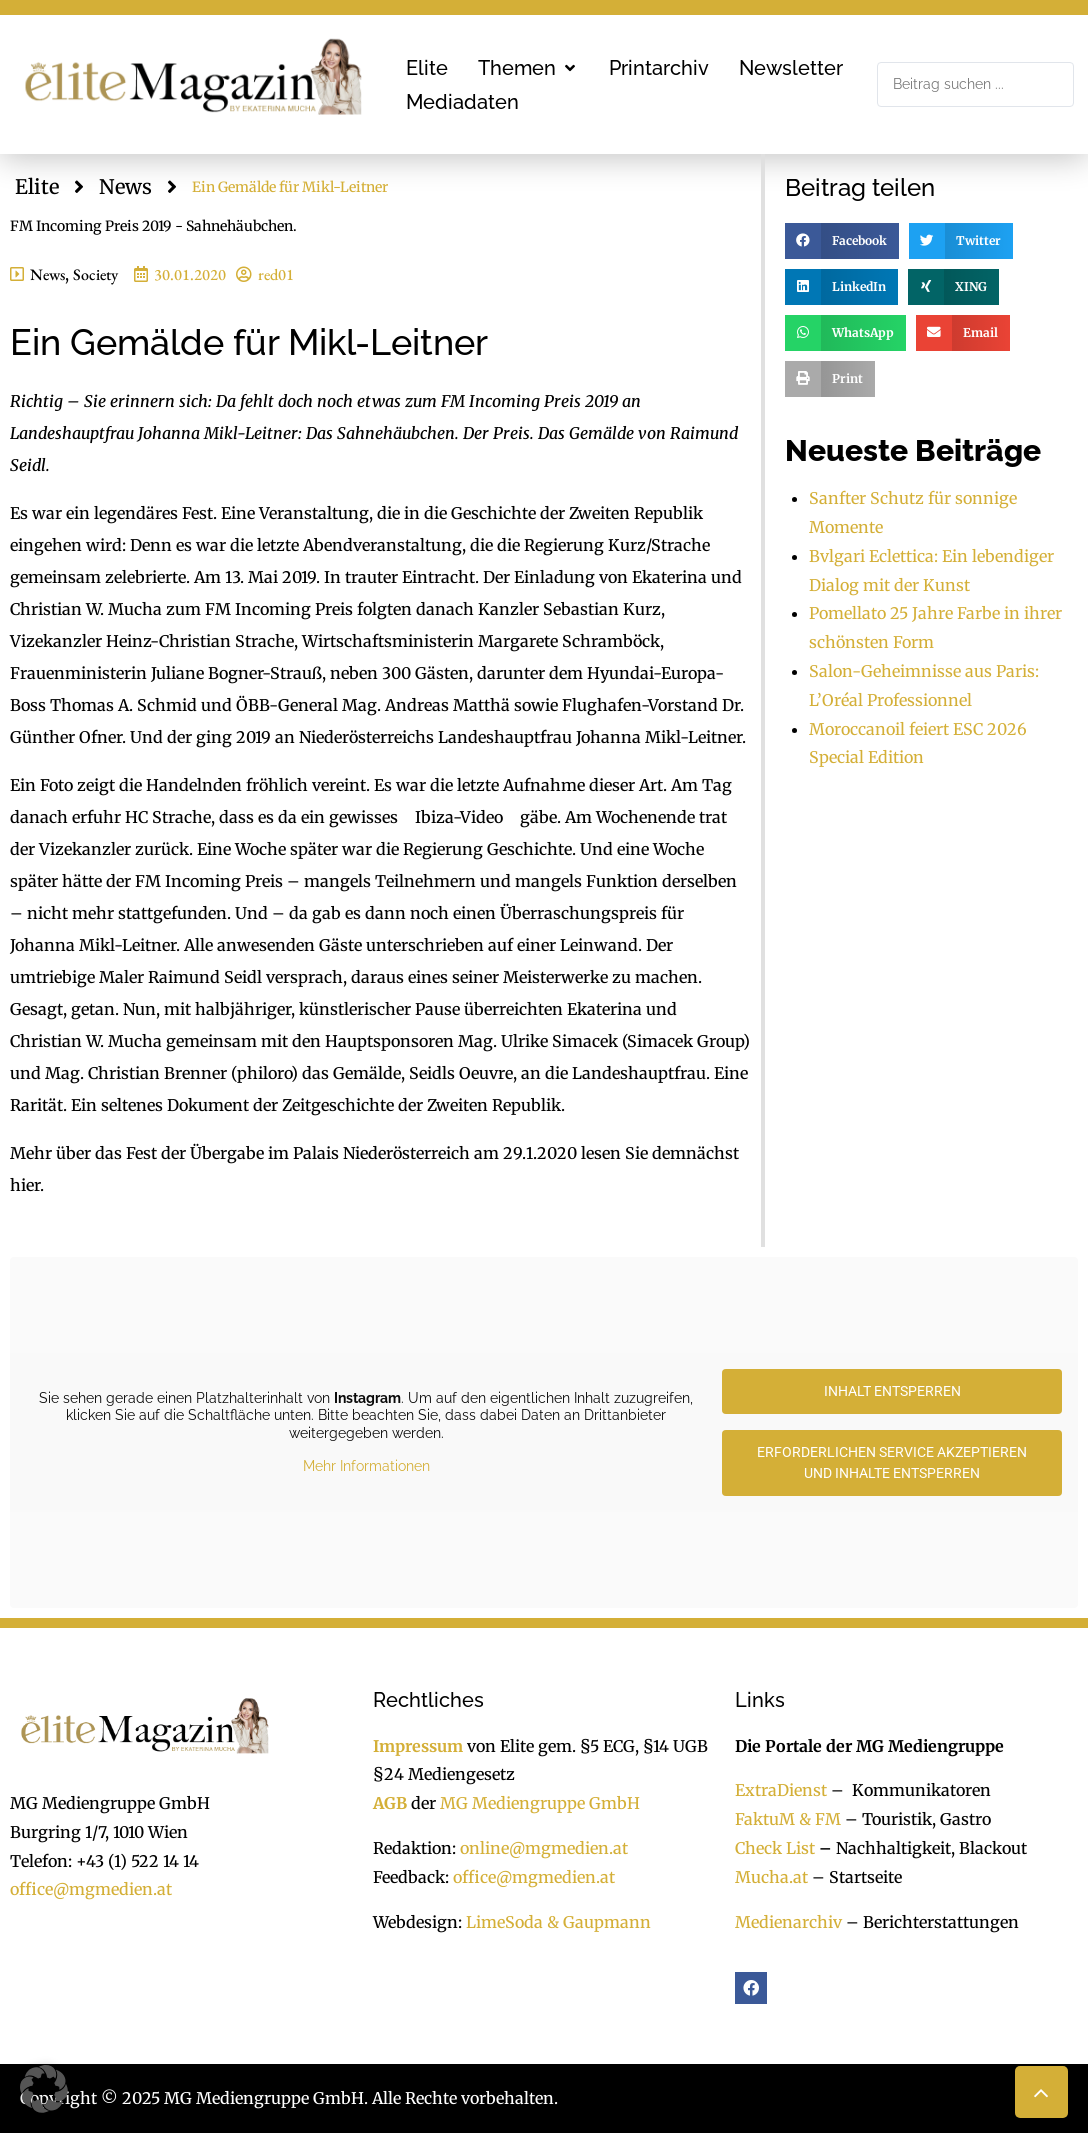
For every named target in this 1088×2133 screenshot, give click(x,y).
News (125, 186)
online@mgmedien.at (544, 1848)
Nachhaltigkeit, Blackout (921, 1848)
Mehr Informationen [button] (366, 1466)
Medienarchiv (788, 1922)
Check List (775, 1848)
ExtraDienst (781, 1790)
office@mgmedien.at (91, 1889)
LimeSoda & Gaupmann (558, 1922)
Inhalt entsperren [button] (892, 1391)
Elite (37, 186)
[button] (528, 68)
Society (95, 274)
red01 (276, 274)
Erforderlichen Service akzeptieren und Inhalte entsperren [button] (892, 1462)
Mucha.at (771, 1877)
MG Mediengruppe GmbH (540, 1803)
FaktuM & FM (788, 1819)
